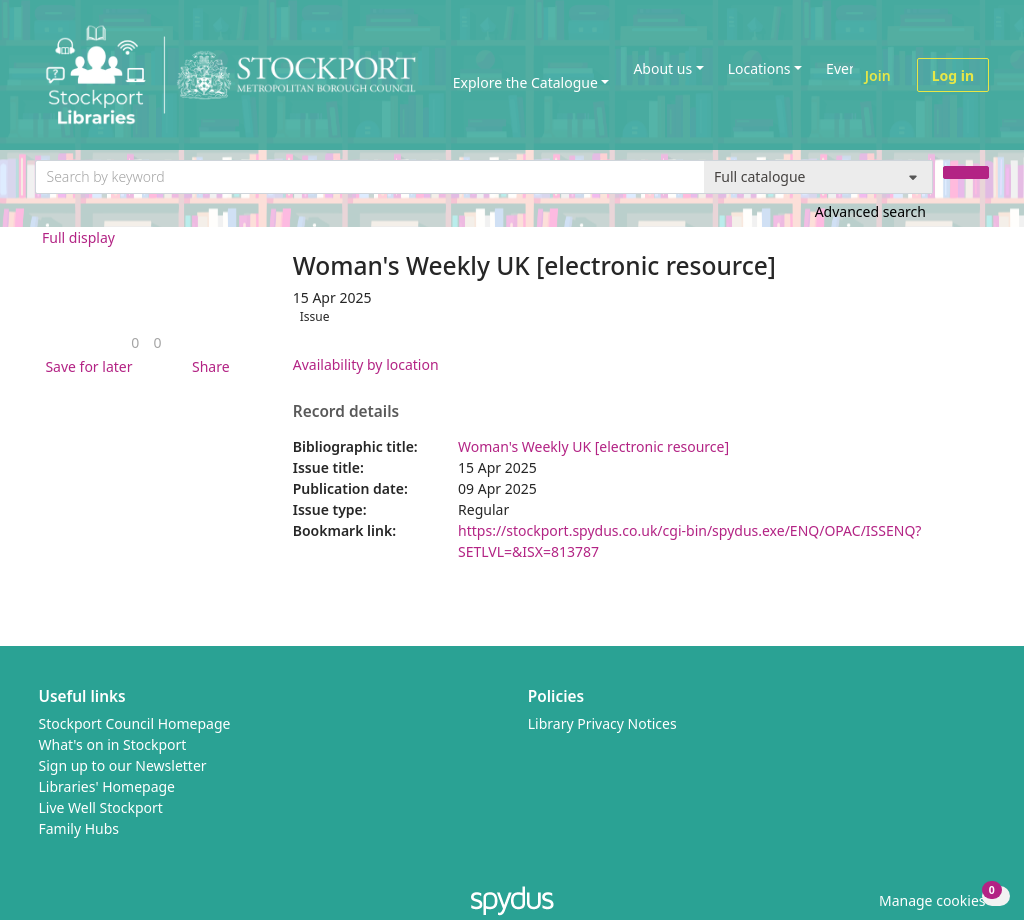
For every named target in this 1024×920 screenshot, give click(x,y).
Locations (759, 68)
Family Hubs (79, 828)
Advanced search (870, 211)
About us (662, 68)
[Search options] (818, 177)
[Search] (966, 172)
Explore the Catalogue (525, 82)
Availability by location (366, 364)
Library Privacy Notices (602, 723)
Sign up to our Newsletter (123, 765)
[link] (135, 342)
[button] (85, 366)
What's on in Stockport (113, 744)
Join (878, 75)
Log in (953, 75)
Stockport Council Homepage (135, 723)
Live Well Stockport (101, 807)
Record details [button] (346, 412)
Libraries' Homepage (107, 786)
